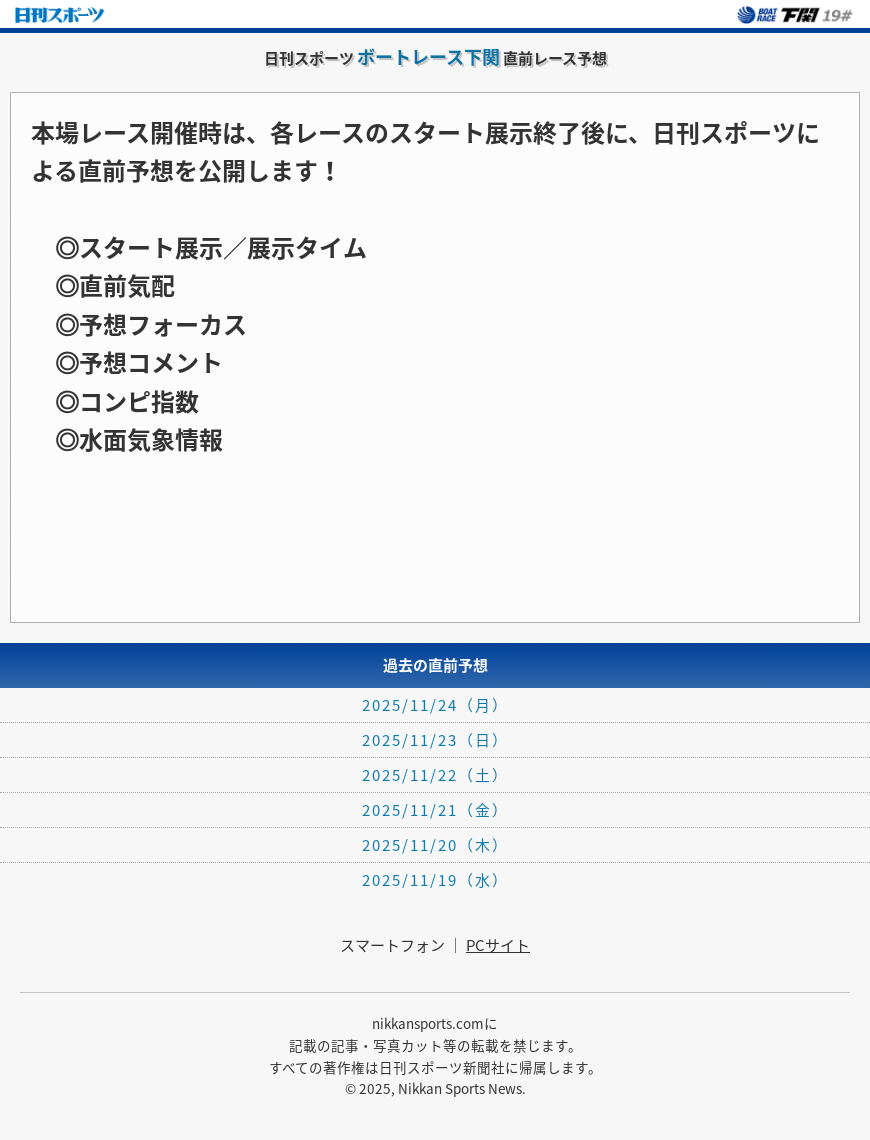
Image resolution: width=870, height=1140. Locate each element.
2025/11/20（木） (435, 845)
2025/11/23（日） (435, 740)
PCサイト (498, 945)
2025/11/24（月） (435, 705)
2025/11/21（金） (435, 810)
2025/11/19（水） (435, 880)
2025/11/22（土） (435, 775)
